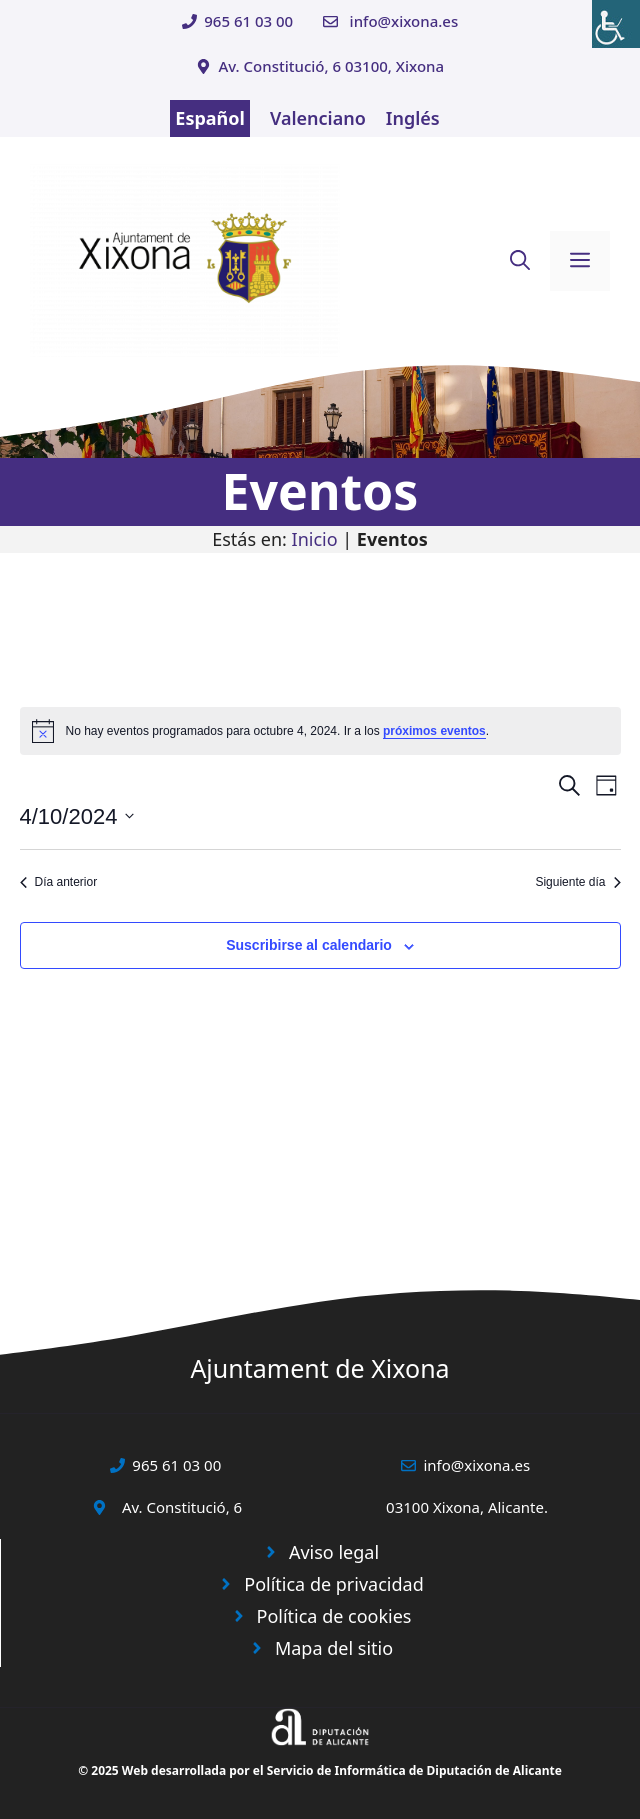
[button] (520, 261)
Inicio (315, 539)
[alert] (320, 731)
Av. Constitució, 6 (182, 1507)
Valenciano (318, 118)
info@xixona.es (404, 21)
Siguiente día (577, 882)
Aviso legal (334, 1552)
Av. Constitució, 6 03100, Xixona (331, 66)
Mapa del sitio (334, 1648)
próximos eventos (434, 731)
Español (210, 118)
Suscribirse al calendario (309, 945)
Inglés (413, 118)
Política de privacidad (333, 1584)
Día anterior (59, 882)
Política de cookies (334, 1616)
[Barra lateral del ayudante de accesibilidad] (616, 24)
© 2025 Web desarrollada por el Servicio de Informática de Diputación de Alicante (320, 1770)
